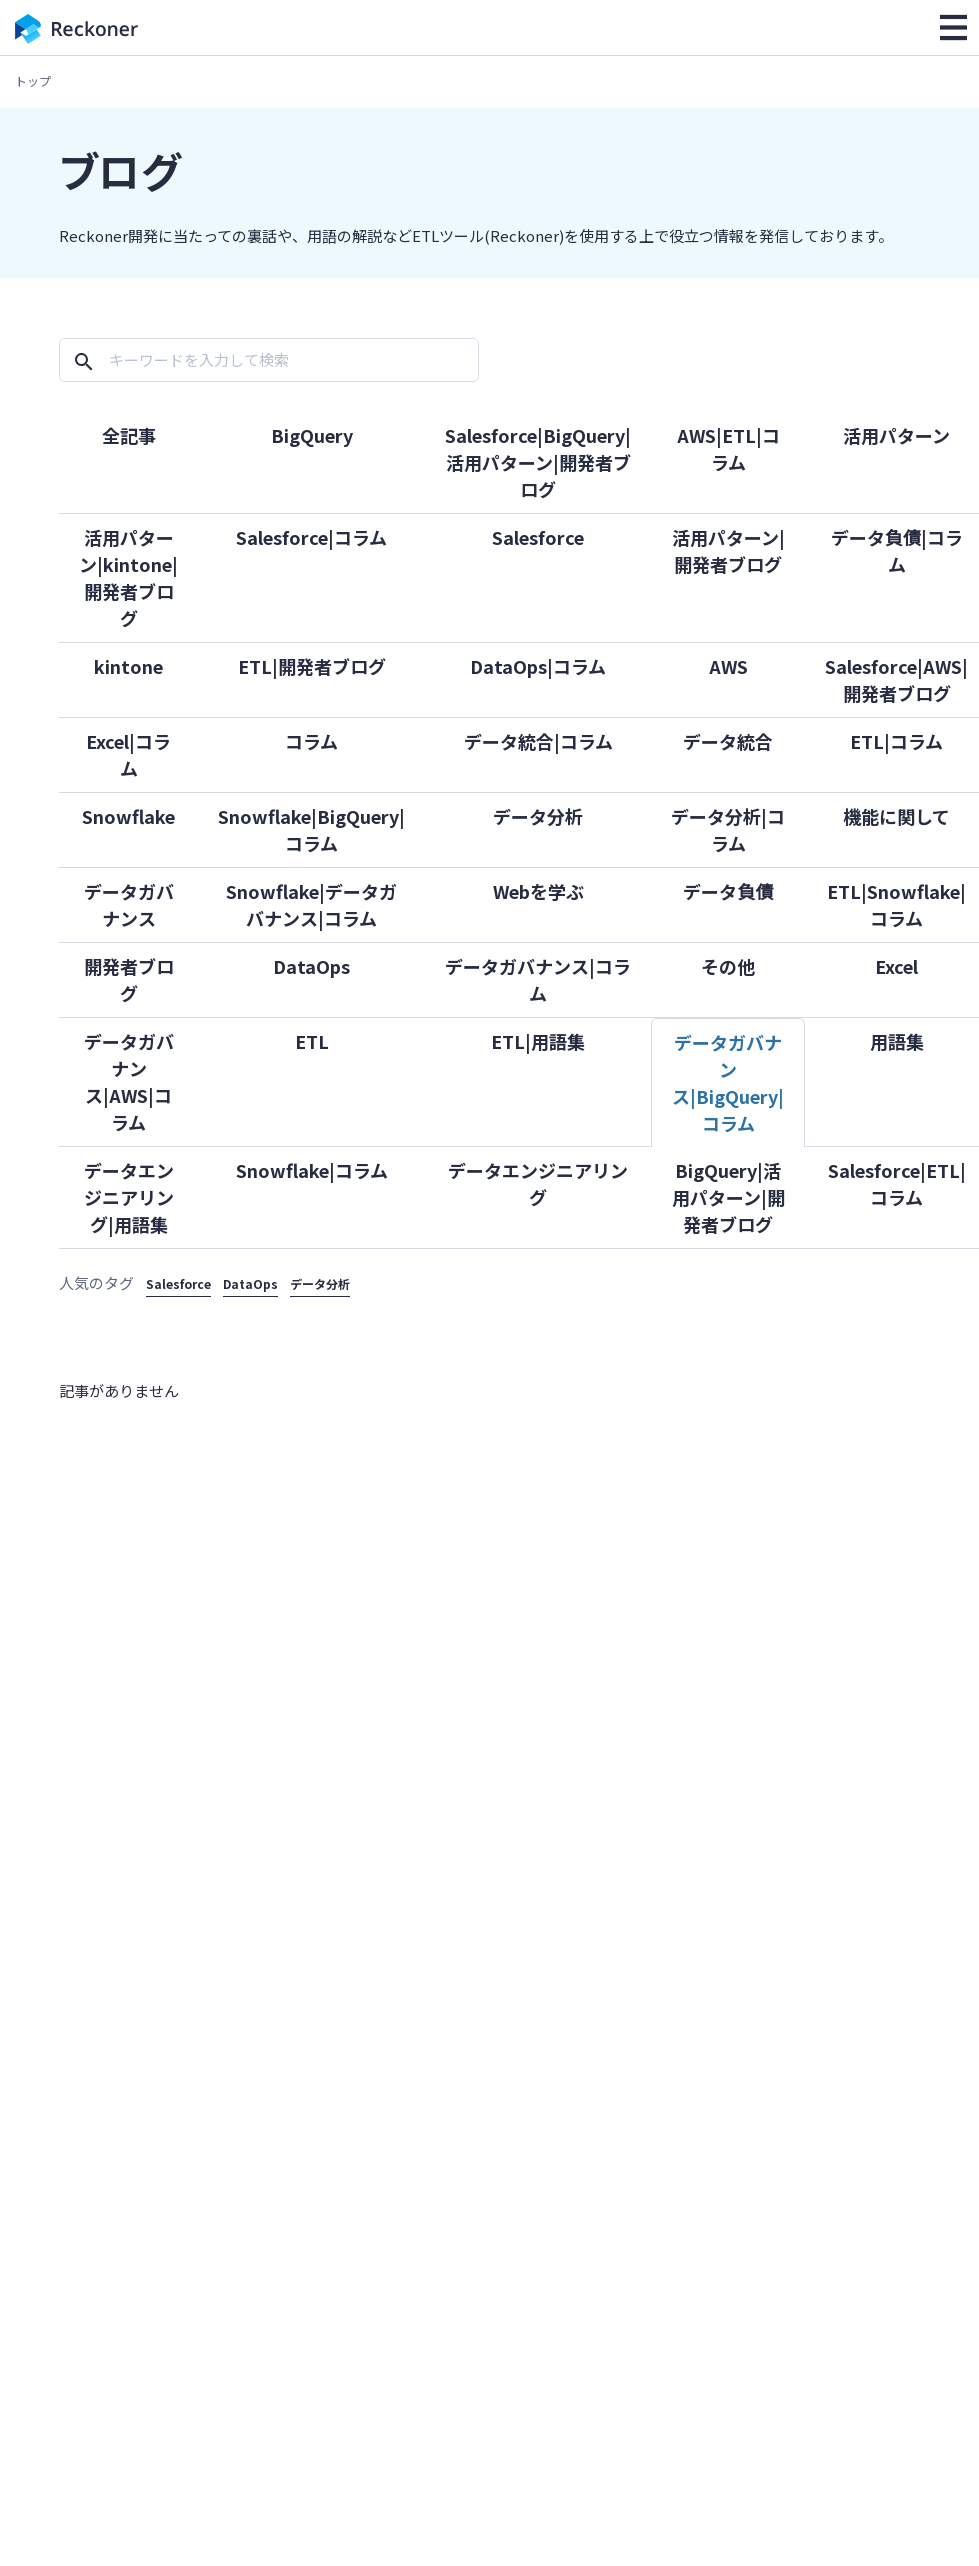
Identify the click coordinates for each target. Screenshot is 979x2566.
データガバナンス (129, 904)
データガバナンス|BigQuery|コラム (728, 1082)
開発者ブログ (129, 979)
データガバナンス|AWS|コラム (129, 1081)
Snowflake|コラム (312, 1170)
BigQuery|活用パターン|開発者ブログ (728, 1197)
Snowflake (128, 816)
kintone (128, 666)
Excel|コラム (128, 754)
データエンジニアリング (538, 1183)
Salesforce (538, 537)
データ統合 (728, 741)
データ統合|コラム (538, 741)
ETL (312, 1041)
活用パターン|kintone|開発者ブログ (128, 577)
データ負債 (728, 891)
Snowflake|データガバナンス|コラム (311, 904)
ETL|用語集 (538, 1041)
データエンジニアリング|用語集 (129, 1197)
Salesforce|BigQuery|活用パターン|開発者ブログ (538, 462)
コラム (311, 741)
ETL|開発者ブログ (312, 666)
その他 (728, 966)
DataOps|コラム (538, 666)
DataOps (311, 966)
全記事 (129, 435)
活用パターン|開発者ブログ (728, 550)
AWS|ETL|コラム (728, 448)
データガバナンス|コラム (538, 979)
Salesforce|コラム (311, 537)
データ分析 (538, 816)
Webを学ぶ (538, 891)
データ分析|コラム (728, 829)
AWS (728, 666)
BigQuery (312, 435)
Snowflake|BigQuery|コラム (311, 829)
